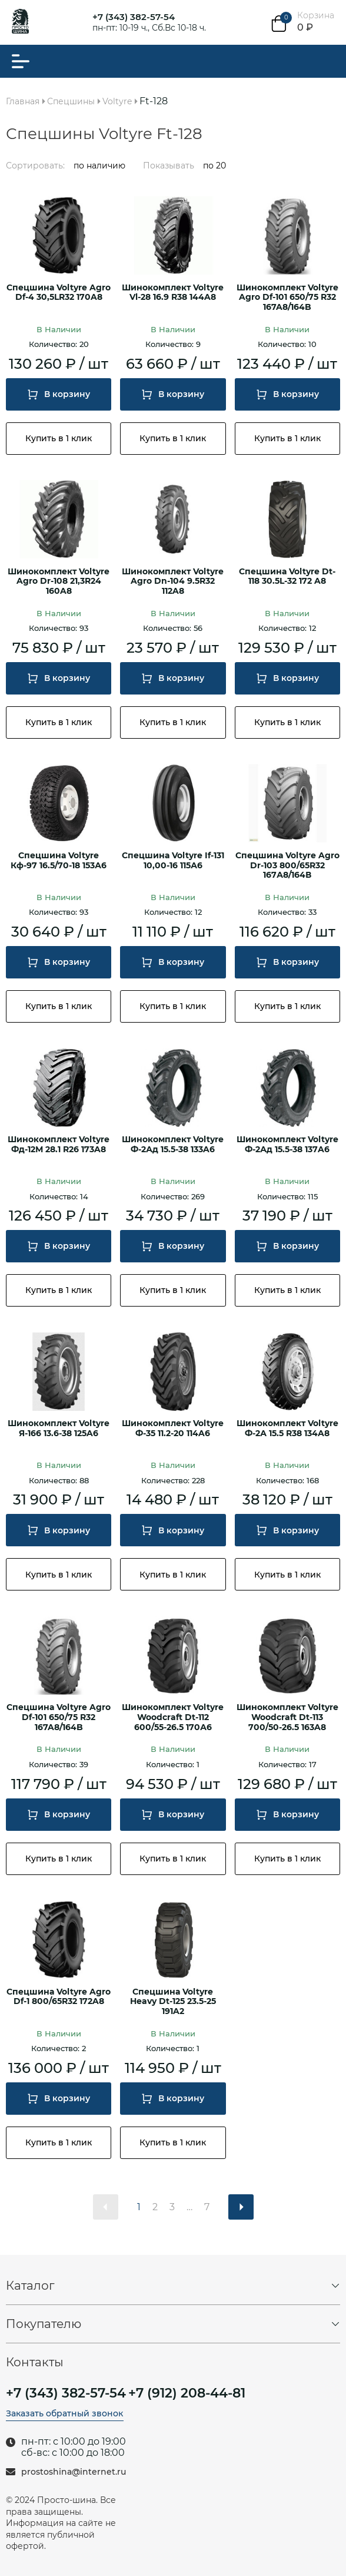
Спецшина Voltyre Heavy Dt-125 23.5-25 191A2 (173, 2002)
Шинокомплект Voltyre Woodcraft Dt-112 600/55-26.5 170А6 (173, 1717)
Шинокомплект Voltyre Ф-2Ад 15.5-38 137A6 (287, 1145)
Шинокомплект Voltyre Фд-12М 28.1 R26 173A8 (58, 1145)
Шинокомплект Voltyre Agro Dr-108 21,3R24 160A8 (58, 582)
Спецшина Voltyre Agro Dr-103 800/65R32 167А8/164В (287, 866)
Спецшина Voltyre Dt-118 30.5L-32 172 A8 (287, 577)
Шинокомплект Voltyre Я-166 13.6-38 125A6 (58, 1428)
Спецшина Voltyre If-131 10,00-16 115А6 (173, 861)
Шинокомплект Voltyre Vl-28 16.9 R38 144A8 (173, 293)
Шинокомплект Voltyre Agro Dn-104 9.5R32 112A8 (173, 582)
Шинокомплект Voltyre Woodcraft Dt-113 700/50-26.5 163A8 (287, 1717)
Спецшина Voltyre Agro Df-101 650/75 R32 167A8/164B (58, 1717)
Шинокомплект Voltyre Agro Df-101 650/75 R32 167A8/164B (287, 298)
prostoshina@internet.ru (73, 2472)
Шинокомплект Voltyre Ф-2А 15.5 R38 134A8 (287, 1428)
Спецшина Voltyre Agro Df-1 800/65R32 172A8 (58, 1997)
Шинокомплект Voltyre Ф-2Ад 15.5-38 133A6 (173, 1145)
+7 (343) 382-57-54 (133, 16)
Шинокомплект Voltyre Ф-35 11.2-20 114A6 (173, 1428)
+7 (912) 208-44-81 (186, 2393)
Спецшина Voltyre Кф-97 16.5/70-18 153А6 (59, 861)
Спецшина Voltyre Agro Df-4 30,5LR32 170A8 (58, 293)
